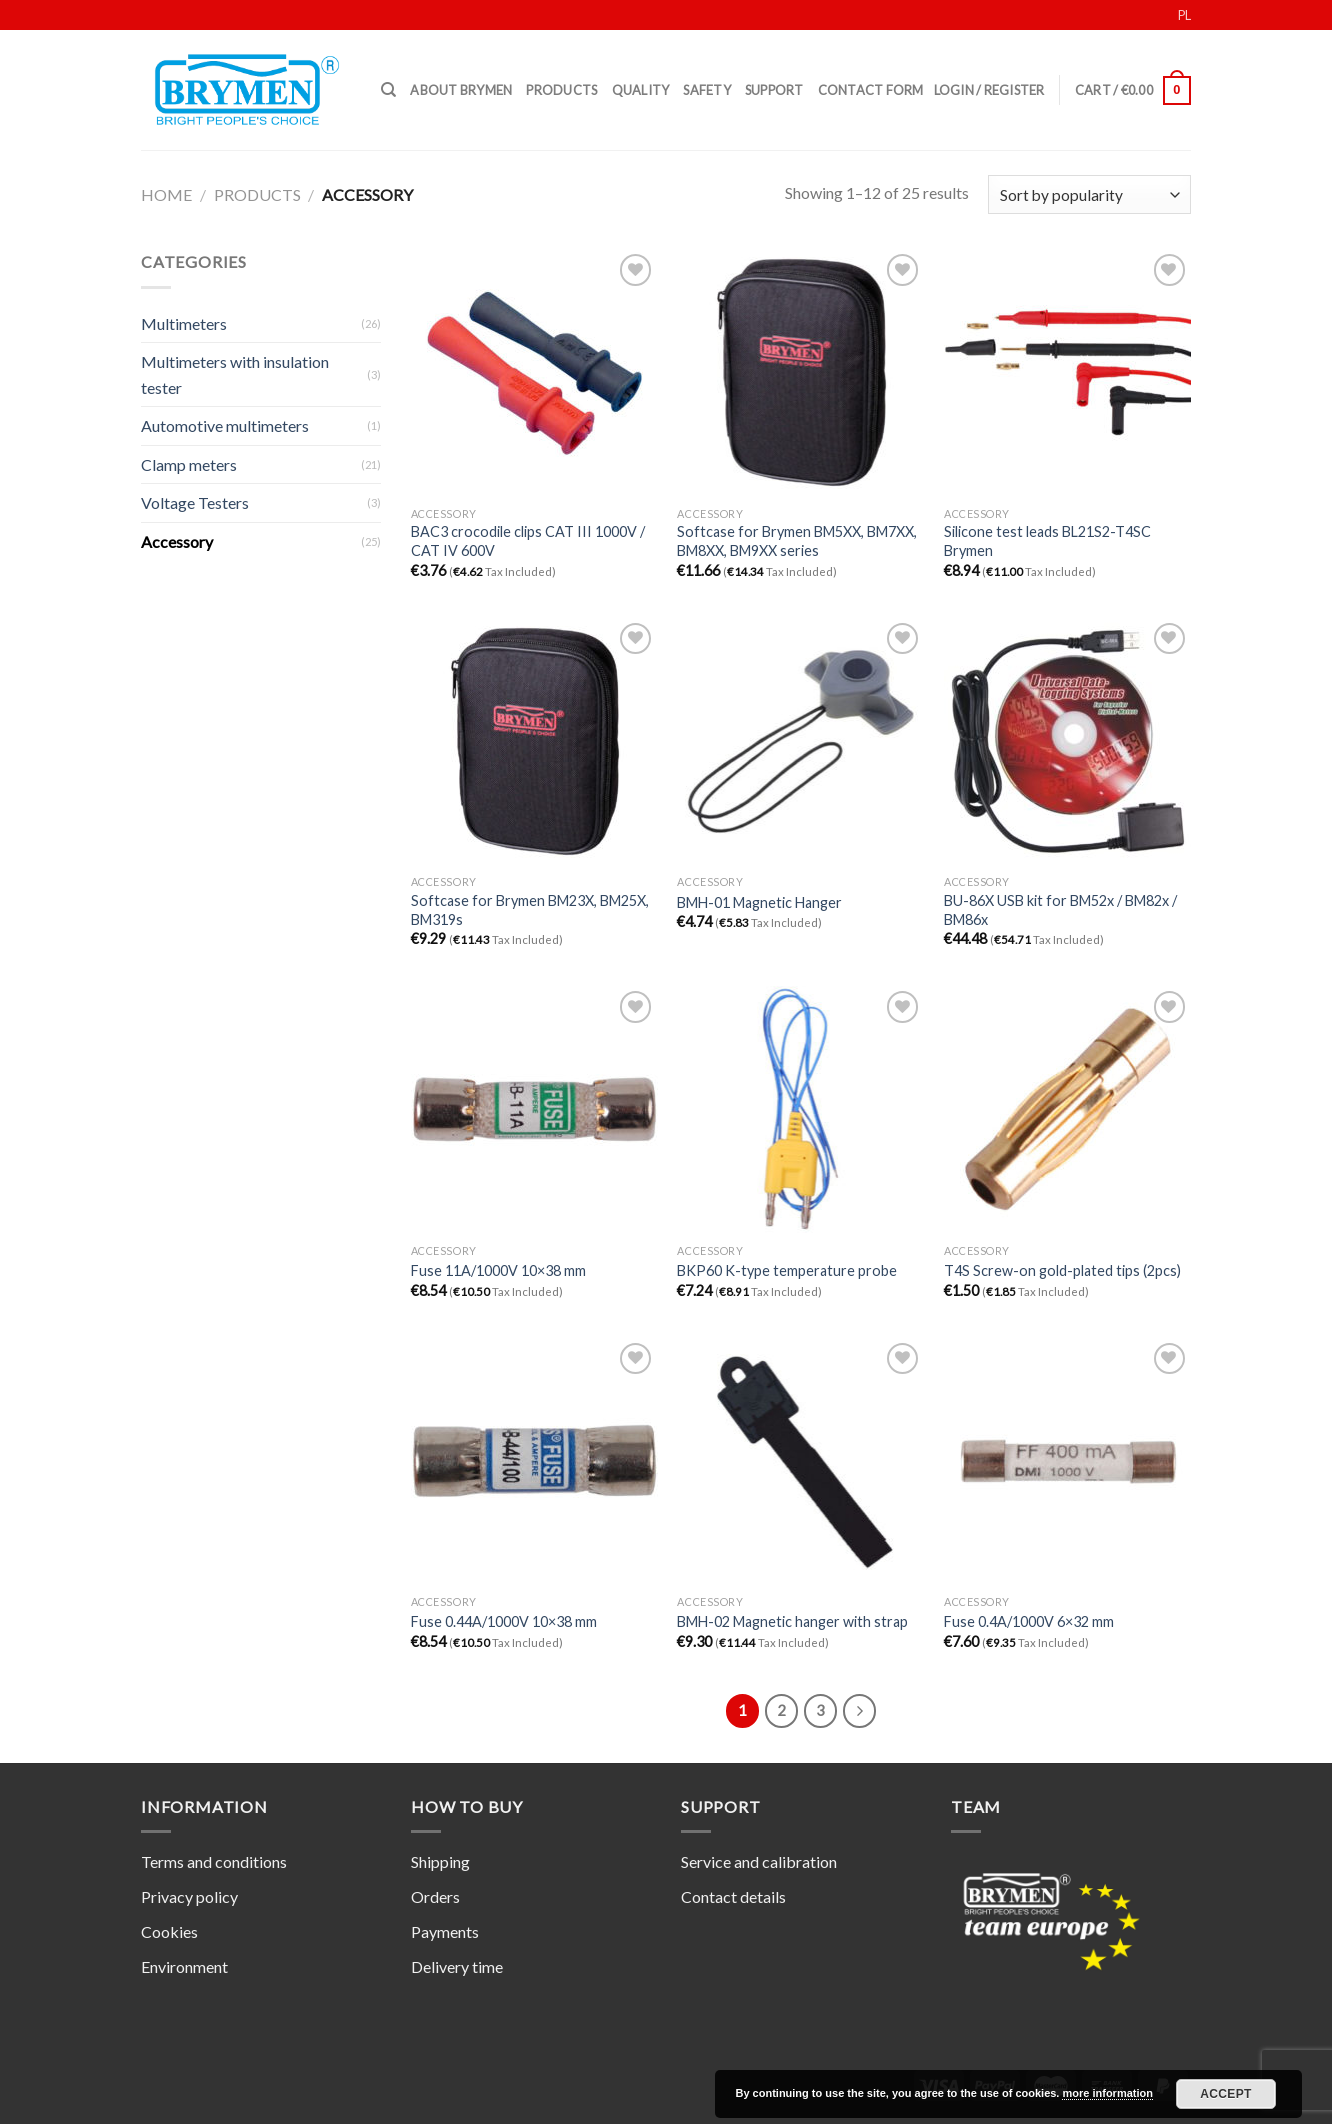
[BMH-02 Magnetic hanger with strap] (800, 1461)
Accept (1226, 2094)
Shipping (440, 1861)
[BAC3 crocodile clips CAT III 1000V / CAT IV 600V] (534, 372)
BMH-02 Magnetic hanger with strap (792, 1621)
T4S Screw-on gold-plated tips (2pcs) (1062, 1270)
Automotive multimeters (225, 425)
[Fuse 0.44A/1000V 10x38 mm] (534, 1461)
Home (166, 194)
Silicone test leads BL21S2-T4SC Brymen (1047, 541)
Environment (184, 1966)
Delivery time (457, 1966)
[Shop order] (1089, 194)
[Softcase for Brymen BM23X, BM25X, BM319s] (534, 741)
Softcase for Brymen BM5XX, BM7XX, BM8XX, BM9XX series (797, 541)
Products (561, 90)
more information (1107, 2093)
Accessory (177, 541)
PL (1184, 15)
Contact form (871, 90)
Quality (641, 90)
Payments (445, 1931)
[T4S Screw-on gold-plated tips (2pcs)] (1067, 1109)
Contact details (733, 1896)
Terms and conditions (214, 1861)
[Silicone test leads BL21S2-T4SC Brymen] (1067, 372)
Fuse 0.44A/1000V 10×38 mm (504, 1621)
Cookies (169, 1931)
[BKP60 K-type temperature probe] (800, 1109)
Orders (435, 1896)
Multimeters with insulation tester (235, 374)
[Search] (388, 90)
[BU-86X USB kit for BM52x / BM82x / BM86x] (1067, 741)
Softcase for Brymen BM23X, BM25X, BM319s (530, 910)
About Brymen (461, 90)
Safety (707, 90)
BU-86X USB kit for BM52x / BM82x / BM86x (1060, 910)
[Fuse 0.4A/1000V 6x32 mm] (1067, 1461)
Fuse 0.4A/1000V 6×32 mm (1029, 1621)
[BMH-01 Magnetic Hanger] (800, 741)
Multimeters (184, 323)
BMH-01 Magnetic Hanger (759, 902)
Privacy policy (189, 1896)
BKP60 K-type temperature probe (787, 1270)
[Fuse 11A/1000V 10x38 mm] (534, 1109)
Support (774, 90)
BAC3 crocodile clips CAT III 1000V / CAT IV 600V (528, 541)
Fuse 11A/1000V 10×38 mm (498, 1270)
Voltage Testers (195, 502)
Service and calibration (759, 1861)
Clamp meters (189, 464)
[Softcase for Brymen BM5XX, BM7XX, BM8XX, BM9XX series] (800, 372)
